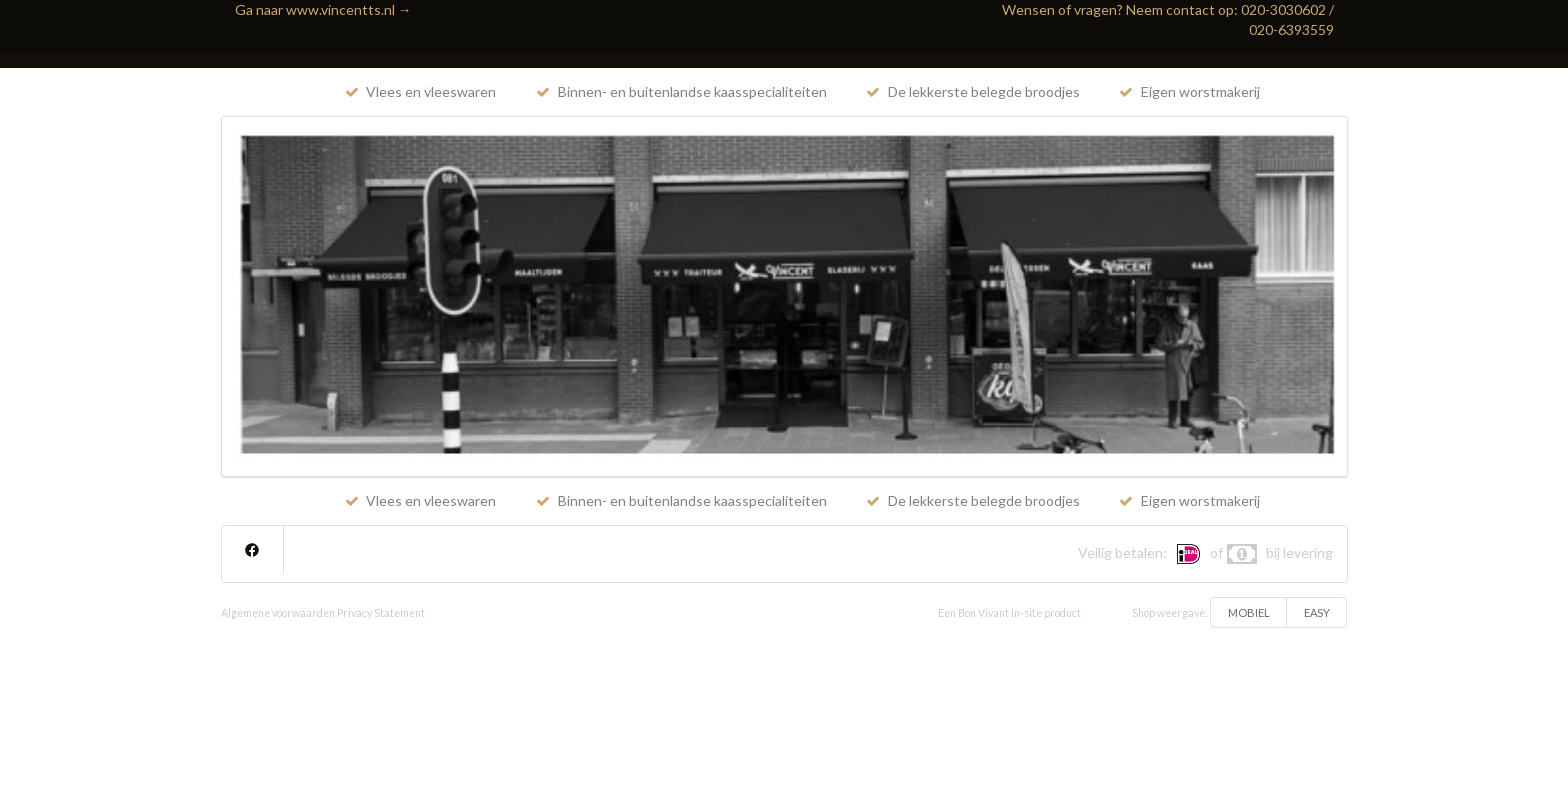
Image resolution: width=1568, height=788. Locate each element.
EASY (1317, 612)
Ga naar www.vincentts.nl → (323, 9)
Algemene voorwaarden (278, 613)
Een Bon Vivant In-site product (1009, 613)
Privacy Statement (381, 613)
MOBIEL (1249, 612)
